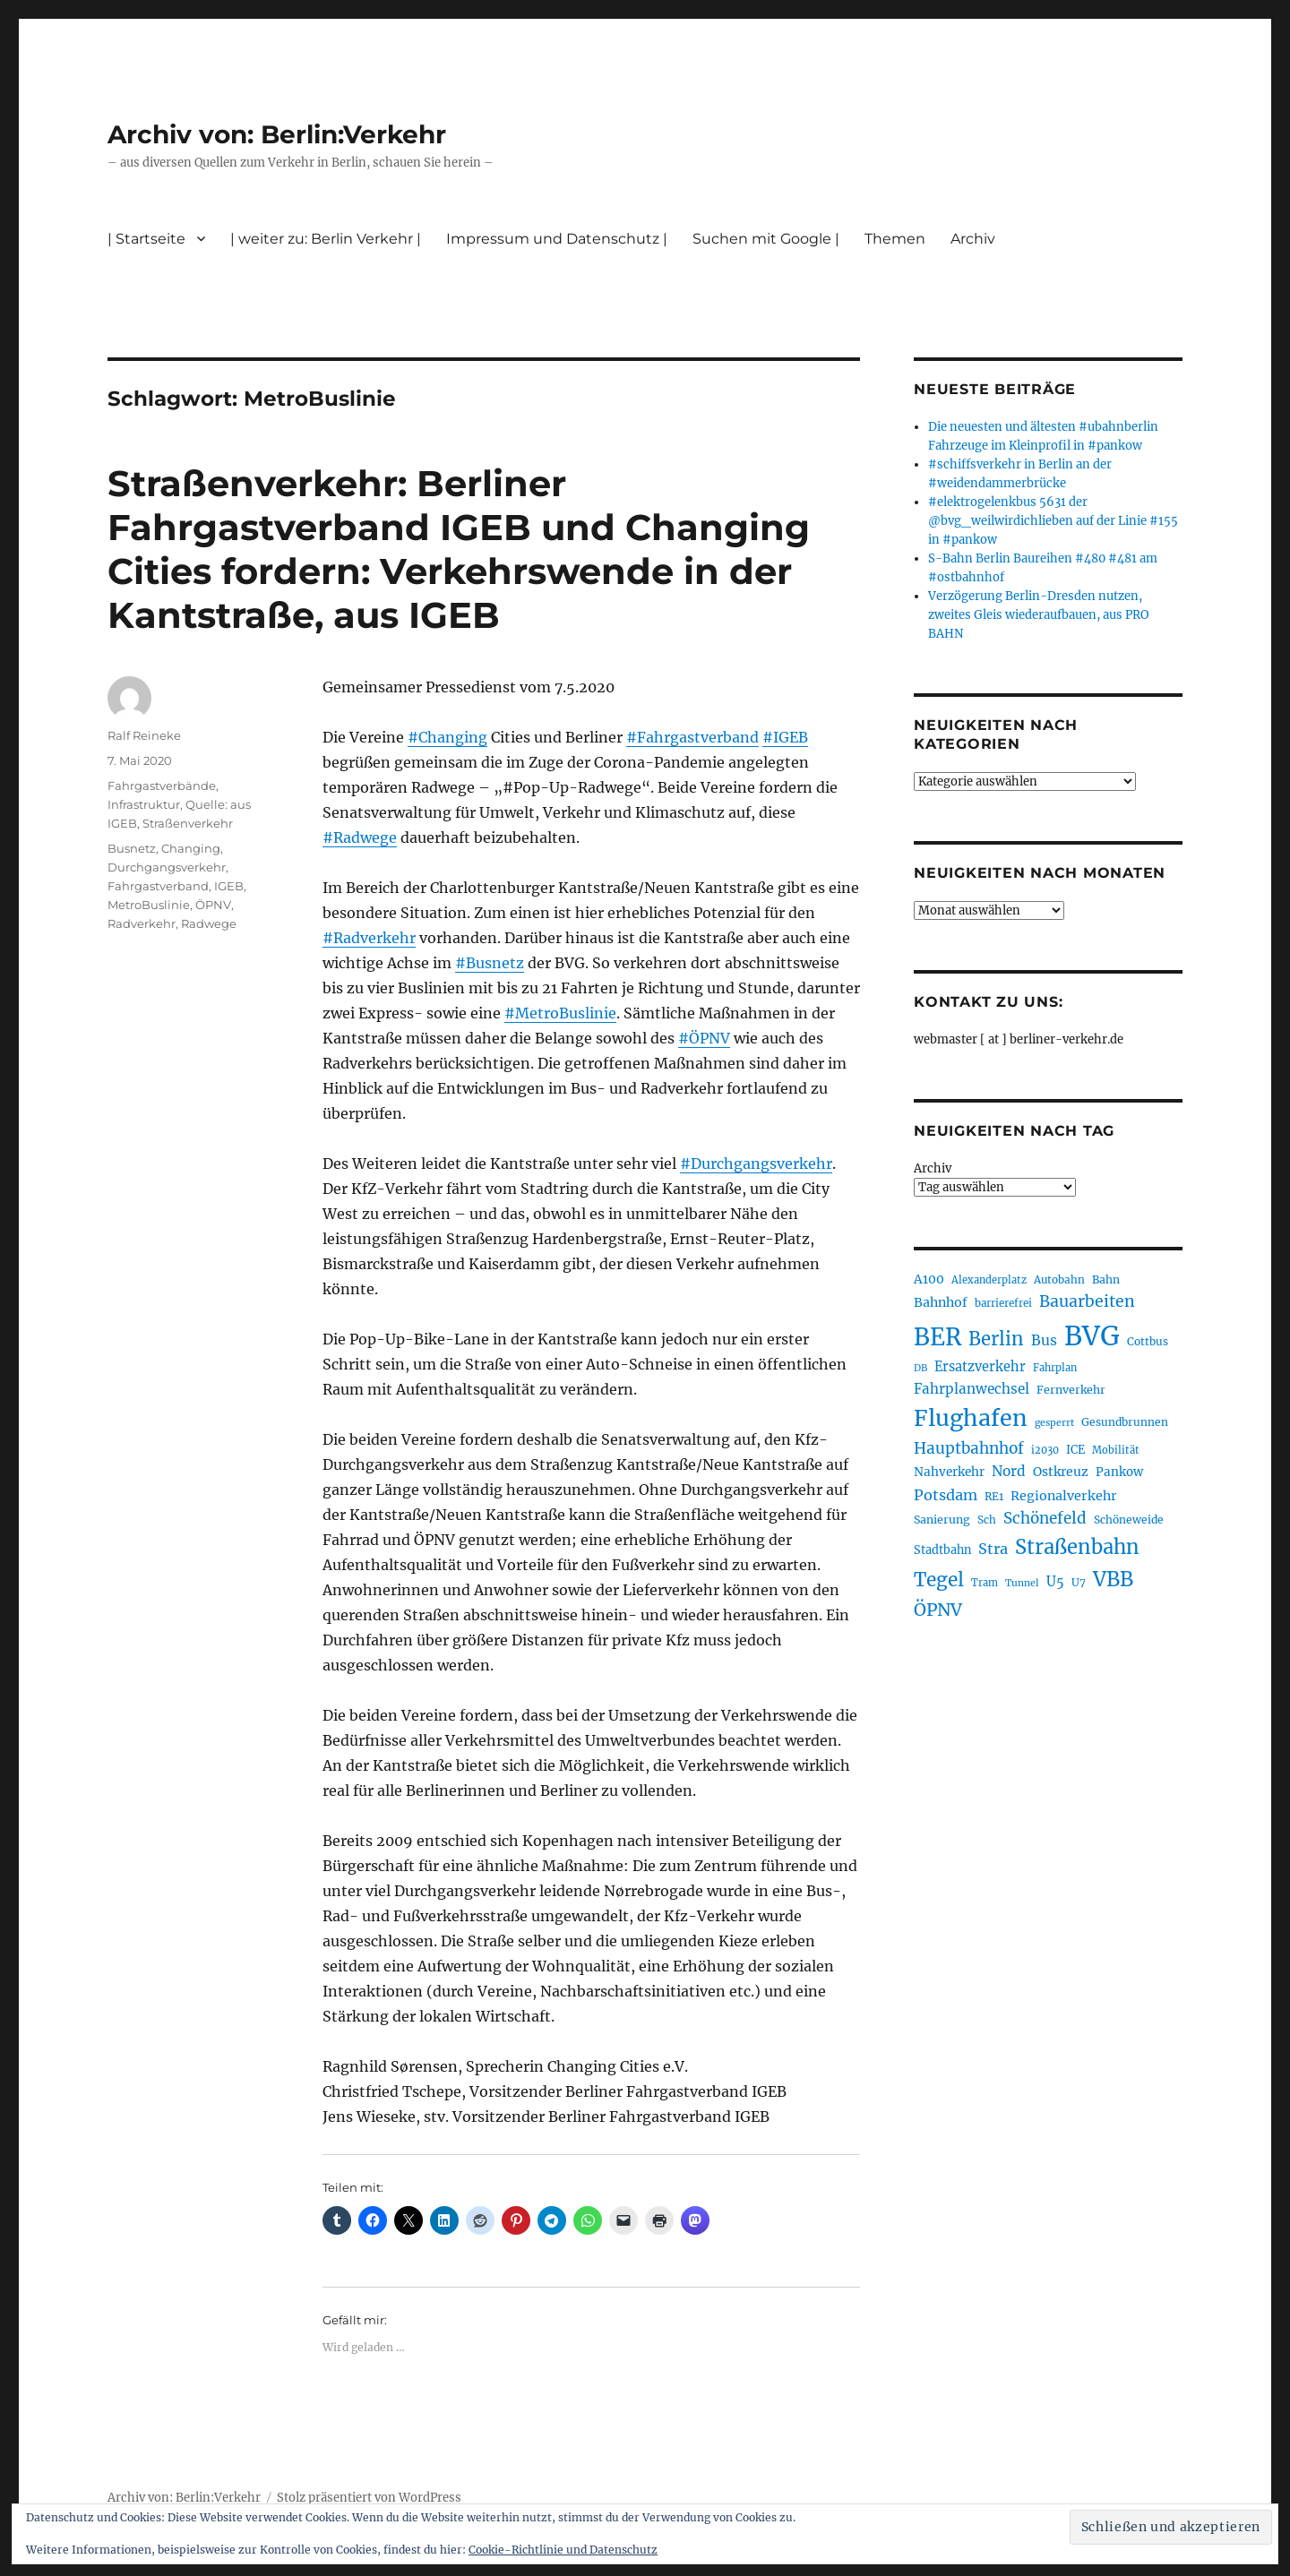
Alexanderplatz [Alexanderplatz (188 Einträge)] (989, 1280)
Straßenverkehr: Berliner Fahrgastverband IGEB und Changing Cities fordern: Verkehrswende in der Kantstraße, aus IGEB (459, 549)
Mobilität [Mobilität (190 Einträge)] (1116, 1450)
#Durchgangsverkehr (756, 1163)
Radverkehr (142, 923)
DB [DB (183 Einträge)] (920, 1368)
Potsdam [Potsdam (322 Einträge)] (945, 1495)
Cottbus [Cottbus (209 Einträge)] (1147, 1341)
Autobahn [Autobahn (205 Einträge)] (1059, 1279)
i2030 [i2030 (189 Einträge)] (1045, 1450)
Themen (894, 238)
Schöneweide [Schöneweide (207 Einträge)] (1129, 1519)
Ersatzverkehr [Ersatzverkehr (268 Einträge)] (980, 1367)
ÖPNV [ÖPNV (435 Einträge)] (938, 1609)
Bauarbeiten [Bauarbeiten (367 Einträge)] (1087, 1301)
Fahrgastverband (158, 886)
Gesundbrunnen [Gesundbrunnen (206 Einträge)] (1124, 1422)
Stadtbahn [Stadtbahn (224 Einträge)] (942, 1550)
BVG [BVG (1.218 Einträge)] (1092, 1335)
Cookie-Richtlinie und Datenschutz (563, 2549)
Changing (190, 848)
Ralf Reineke (144, 735)
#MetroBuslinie (560, 1013)
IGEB (229, 886)
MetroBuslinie (149, 904)
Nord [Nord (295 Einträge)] (1009, 1471)
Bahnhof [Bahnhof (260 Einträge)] (941, 1302)
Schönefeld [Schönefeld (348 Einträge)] (1045, 1518)
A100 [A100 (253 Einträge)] (929, 1279)
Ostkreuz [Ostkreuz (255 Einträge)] (1060, 1472)
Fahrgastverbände (162, 785)
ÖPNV (213, 904)
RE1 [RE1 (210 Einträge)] (994, 1496)
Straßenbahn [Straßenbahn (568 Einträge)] (1077, 1546)
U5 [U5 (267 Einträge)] (1055, 1582)
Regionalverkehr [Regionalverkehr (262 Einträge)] (1063, 1496)
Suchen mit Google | (765, 238)
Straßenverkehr (187, 823)
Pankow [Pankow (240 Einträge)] (1119, 1472)
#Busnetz (489, 963)
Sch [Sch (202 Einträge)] (986, 1519)
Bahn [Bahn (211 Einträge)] (1106, 1279)
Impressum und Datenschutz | (556, 238)
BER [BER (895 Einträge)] (937, 1337)
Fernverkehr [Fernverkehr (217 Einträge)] (1070, 1389)
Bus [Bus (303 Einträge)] (1044, 1340)
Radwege (208, 923)
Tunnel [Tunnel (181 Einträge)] (1022, 1583)
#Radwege (359, 837)
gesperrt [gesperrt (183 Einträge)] (1054, 1423)
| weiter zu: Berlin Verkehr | (325, 238)
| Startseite (146, 238)
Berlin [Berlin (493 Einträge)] (996, 1339)
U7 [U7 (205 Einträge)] (1078, 1582)
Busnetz (132, 848)
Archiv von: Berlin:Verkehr (277, 134)
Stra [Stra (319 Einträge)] (993, 1549)
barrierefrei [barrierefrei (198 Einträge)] (1003, 1303)
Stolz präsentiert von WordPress (369, 2497)
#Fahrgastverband (692, 737)
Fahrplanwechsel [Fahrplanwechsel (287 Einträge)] (971, 1388)
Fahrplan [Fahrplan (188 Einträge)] (1055, 1367)
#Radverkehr (369, 938)
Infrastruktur (144, 804)
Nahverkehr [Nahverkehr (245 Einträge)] (949, 1472)
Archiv (972, 238)
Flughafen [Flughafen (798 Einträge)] (971, 1418)
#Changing (447, 737)
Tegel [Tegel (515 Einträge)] (939, 1580)
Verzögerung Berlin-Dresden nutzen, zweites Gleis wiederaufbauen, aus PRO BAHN (1038, 614)
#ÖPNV (704, 1038)
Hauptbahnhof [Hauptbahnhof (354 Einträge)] (969, 1448)
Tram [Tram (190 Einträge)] (984, 1582)
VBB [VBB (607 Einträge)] (1113, 1579)
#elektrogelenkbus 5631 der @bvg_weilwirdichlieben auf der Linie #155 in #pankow (1053, 520)
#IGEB (785, 737)
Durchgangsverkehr (167, 867)
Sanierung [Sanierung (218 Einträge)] (942, 1519)
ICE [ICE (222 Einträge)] (1075, 1449)
